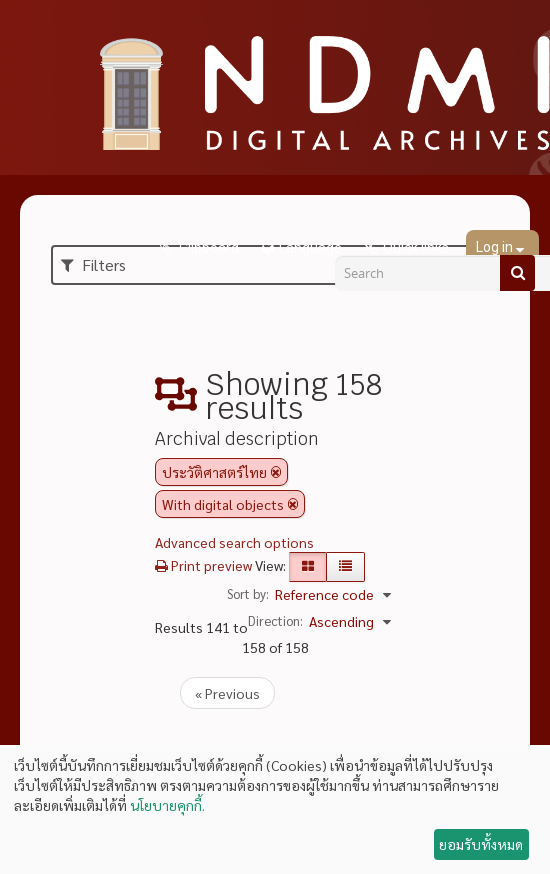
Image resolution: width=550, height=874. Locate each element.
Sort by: (248, 593)
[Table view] (345, 567)
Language (310, 248)
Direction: (275, 620)
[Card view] (308, 567)
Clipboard (207, 248)
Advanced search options (234, 542)
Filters (93, 264)
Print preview (203, 565)
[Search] (517, 273)
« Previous (227, 693)
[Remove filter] (276, 472)
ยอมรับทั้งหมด (481, 844)
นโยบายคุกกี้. (167, 805)
